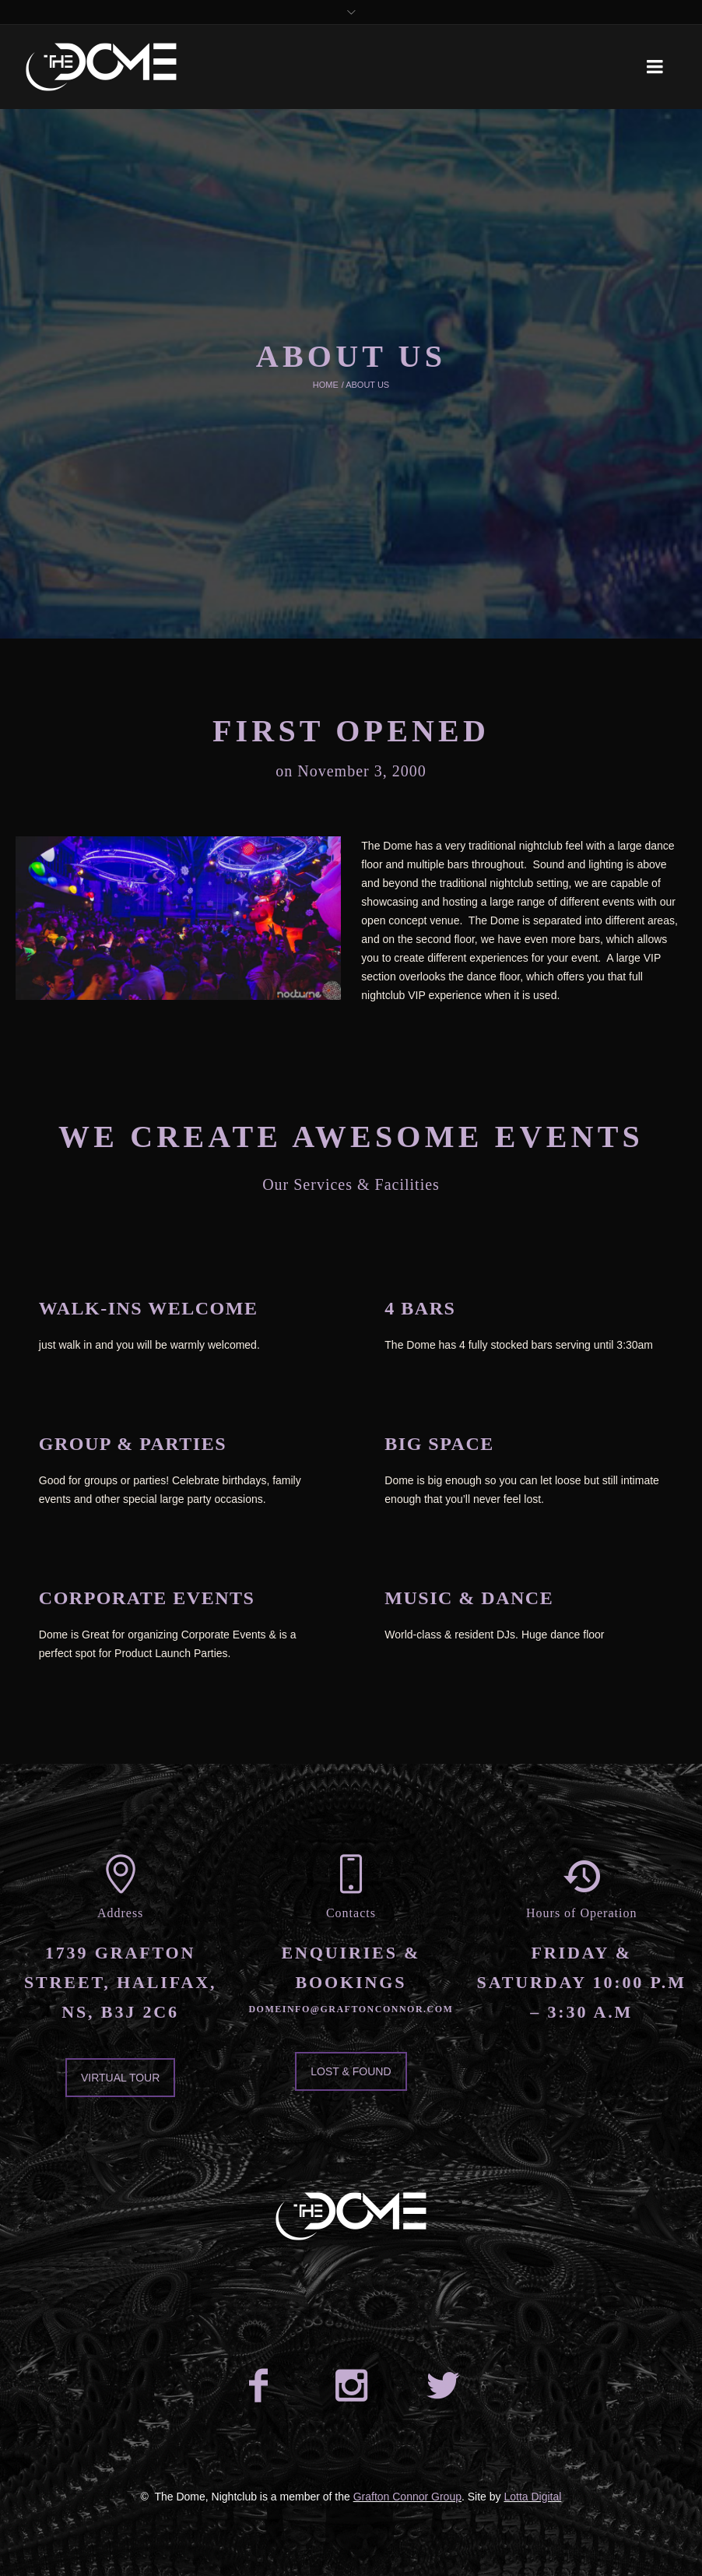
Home (326, 384)
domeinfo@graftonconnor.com (350, 2009)
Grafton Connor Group (407, 2496)
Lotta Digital (532, 2496)
